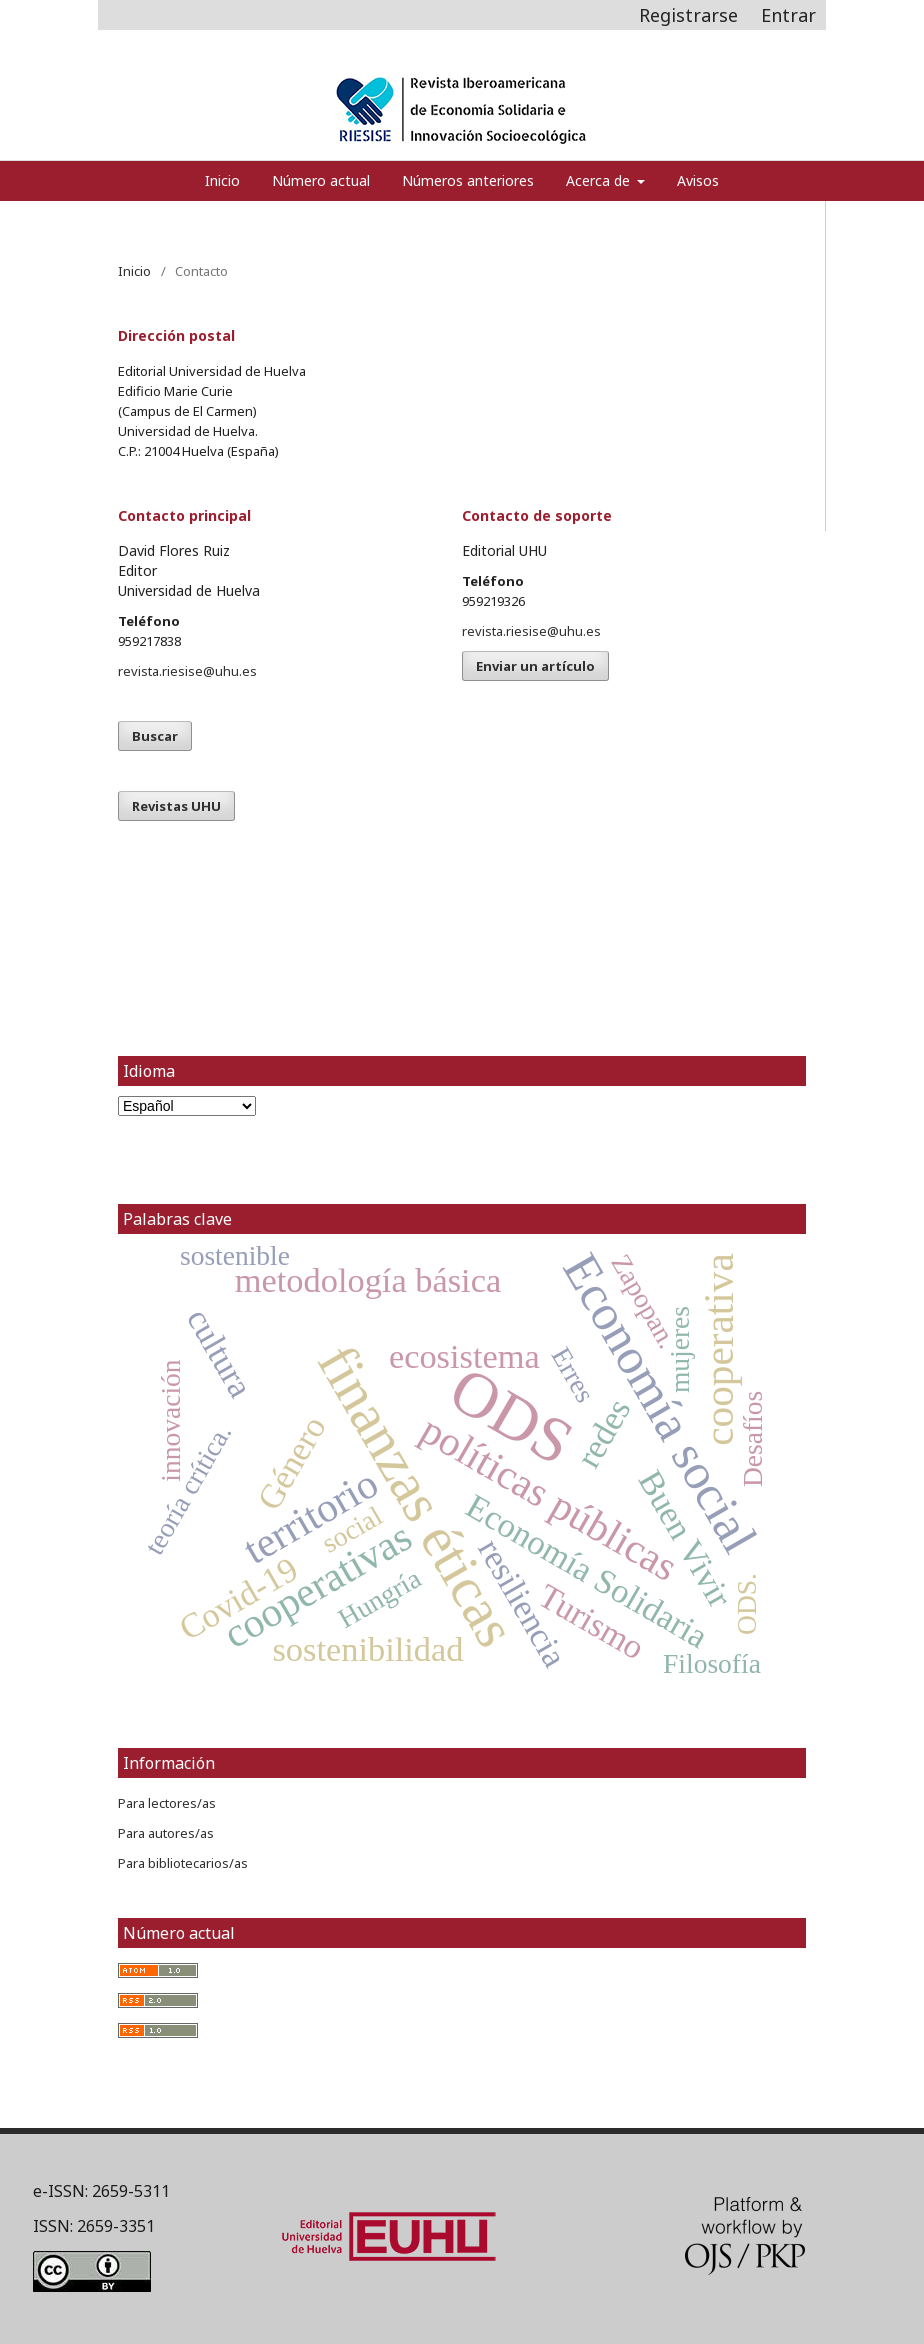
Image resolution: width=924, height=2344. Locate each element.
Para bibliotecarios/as (183, 1863)
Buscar (155, 736)
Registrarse (688, 15)
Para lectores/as (167, 1803)
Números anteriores (468, 180)
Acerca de (600, 180)
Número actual (321, 180)
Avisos (698, 180)
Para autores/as (166, 1833)
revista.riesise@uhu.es (187, 671)
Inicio (222, 180)
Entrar (788, 15)
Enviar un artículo (535, 666)
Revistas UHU (176, 806)
